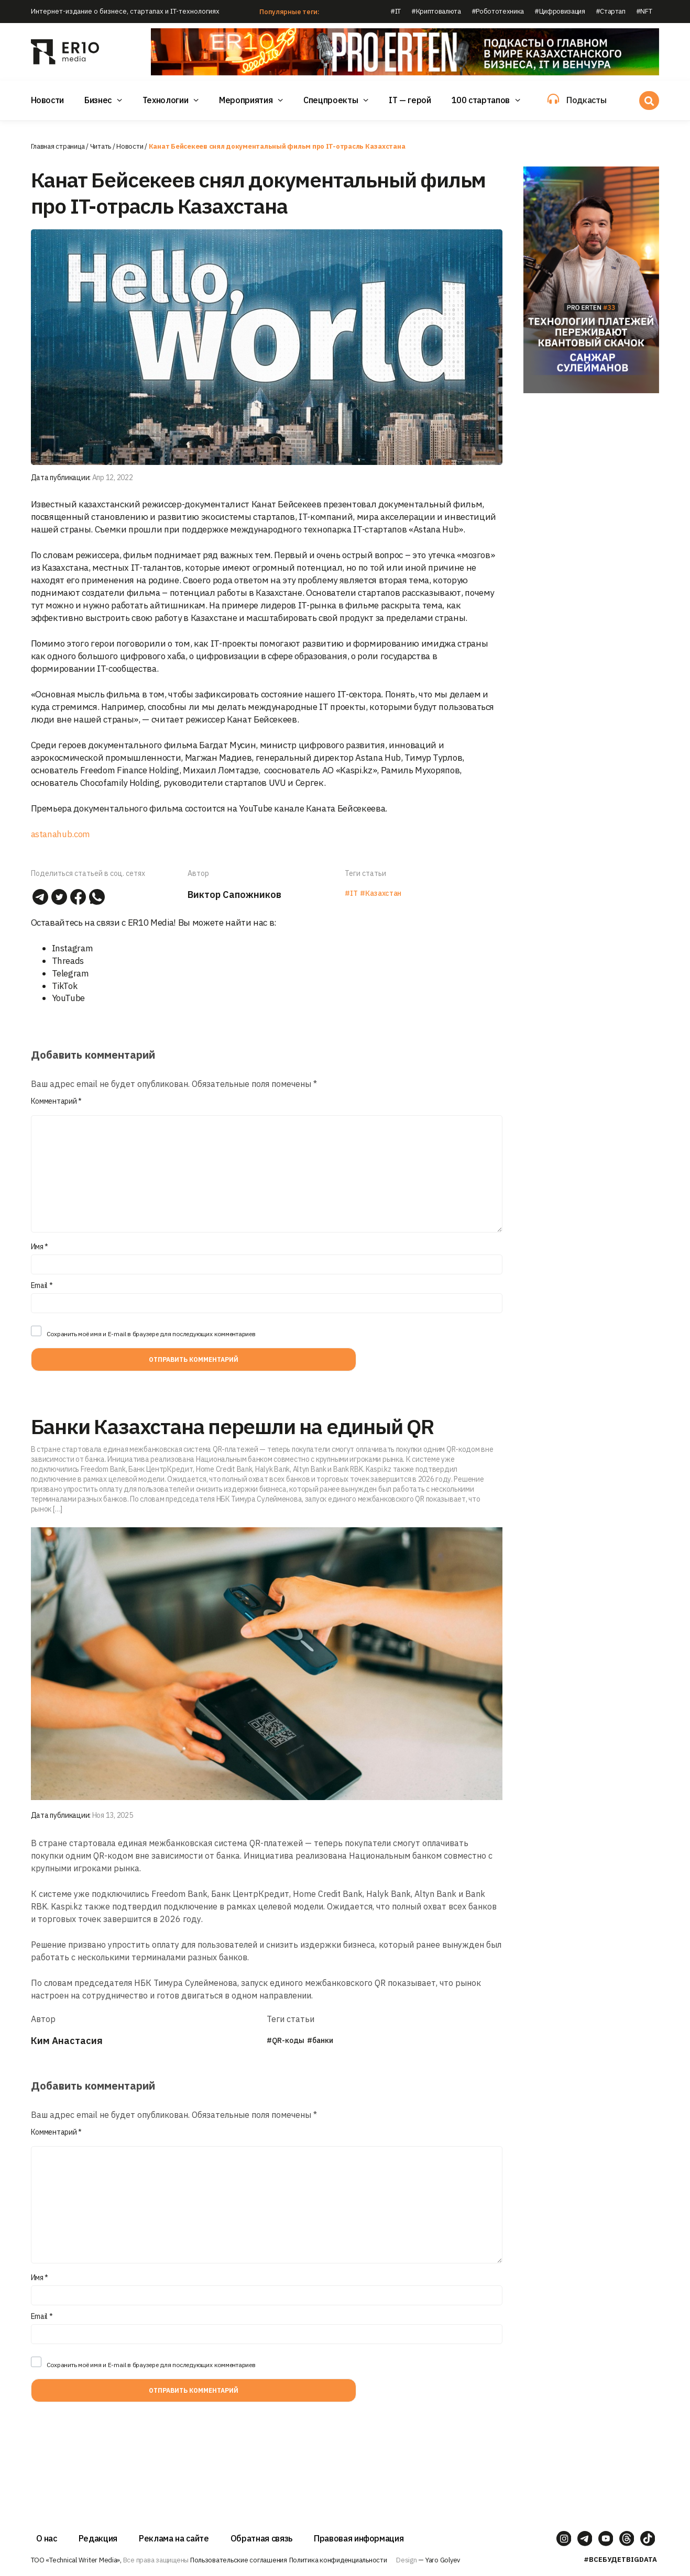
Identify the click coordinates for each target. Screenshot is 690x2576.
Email (42, 1286)
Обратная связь (261, 2539)
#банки (320, 2041)
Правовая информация (359, 2539)
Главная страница (58, 147)
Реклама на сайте (174, 2539)
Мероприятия (245, 100)
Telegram (70, 974)
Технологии (166, 100)
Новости (47, 100)
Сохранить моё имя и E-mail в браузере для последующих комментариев (151, 1335)
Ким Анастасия (67, 2042)
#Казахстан (380, 893)
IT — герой (410, 100)
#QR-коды (285, 2041)
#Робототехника (498, 11)
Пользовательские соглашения (238, 2561)
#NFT (644, 11)
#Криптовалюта (436, 11)
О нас (46, 2539)
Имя (40, 1247)
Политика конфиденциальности (338, 2561)
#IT (395, 11)
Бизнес (98, 100)
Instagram (72, 948)
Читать (100, 147)
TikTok (65, 986)
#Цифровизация (559, 11)
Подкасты (586, 100)
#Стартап (611, 11)
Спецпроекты (330, 100)
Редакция (98, 2539)
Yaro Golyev (442, 2561)
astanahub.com (61, 834)
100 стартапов (481, 100)
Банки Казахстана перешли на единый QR (232, 1427)
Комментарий (56, 1102)
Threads (68, 961)
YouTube (68, 999)
